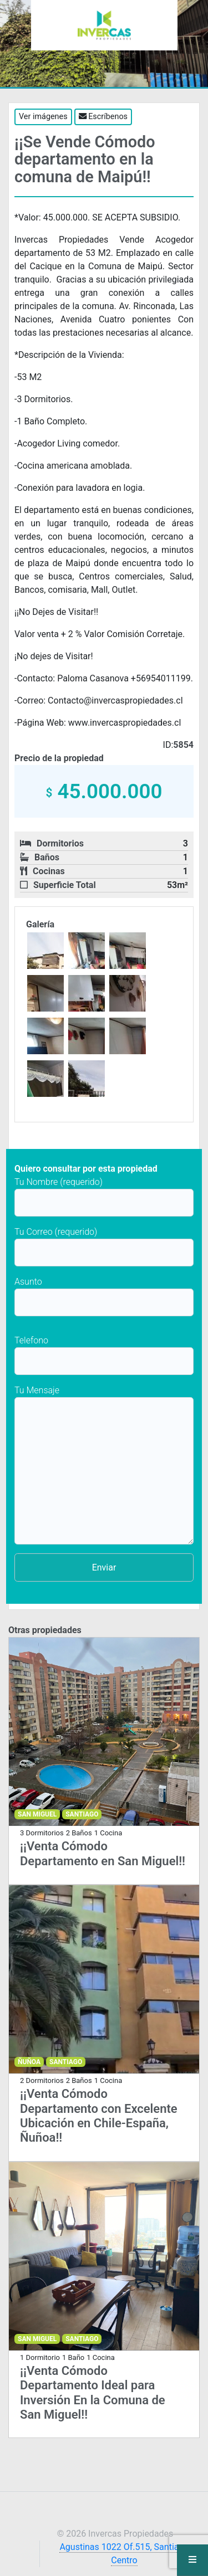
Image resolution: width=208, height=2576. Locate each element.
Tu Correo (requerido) (104, 1246)
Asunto (104, 1296)
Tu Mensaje (104, 1464)
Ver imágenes (43, 116)
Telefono (104, 1355)
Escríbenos (103, 116)
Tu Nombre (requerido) (104, 1197)
